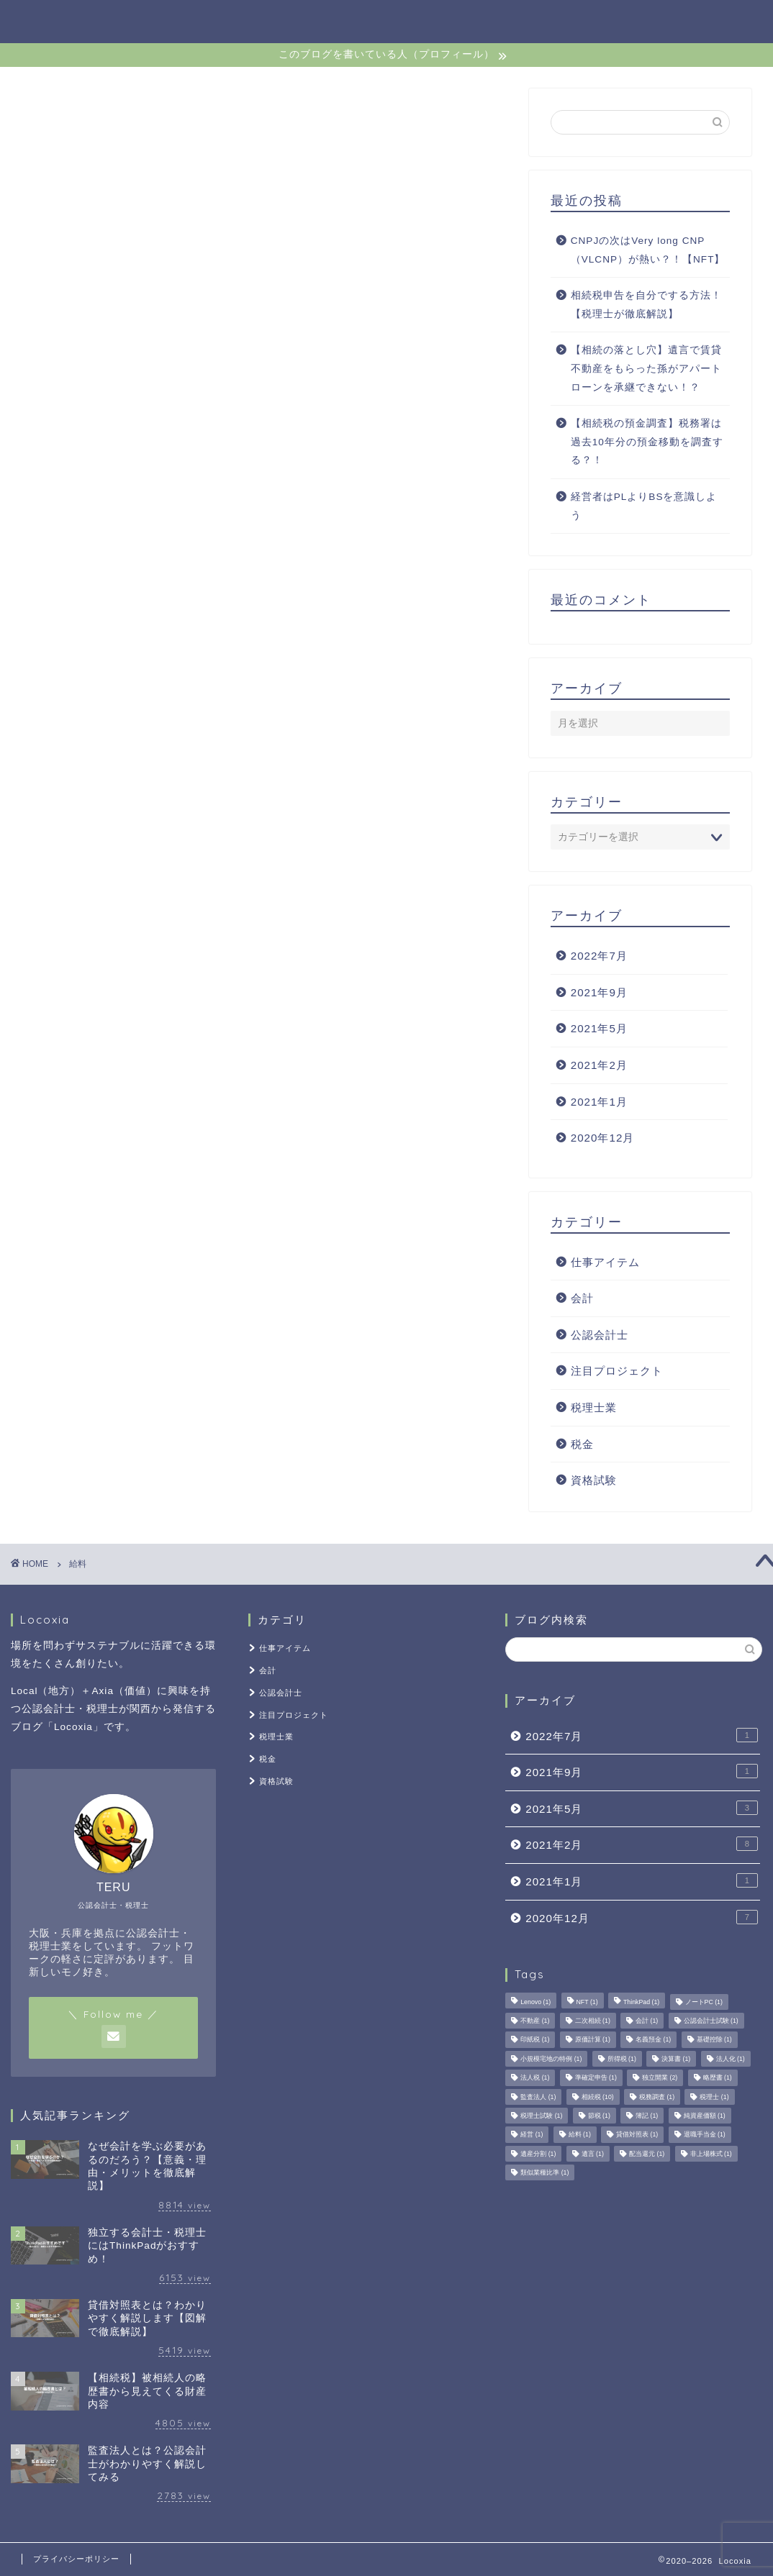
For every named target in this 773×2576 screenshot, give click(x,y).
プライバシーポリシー (76, 2558)
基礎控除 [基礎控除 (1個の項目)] (714, 2040)
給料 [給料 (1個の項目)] (580, 2135)
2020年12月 (603, 1138)
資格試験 (594, 1480)
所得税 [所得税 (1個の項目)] (621, 2058)
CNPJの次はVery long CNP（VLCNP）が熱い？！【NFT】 (648, 250)
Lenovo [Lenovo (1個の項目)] (535, 2002)
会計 (582, 1298)
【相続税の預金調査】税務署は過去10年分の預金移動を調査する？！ (647, 441)
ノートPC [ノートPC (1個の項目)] (704, 2002)
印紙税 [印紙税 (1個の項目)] (534, 2040)
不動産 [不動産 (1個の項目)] (534, 2020)
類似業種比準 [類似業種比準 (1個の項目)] (544, 2172)
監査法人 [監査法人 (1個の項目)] (538, 2097)
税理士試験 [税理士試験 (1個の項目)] (541, 2115)
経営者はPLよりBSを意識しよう (644, 506)
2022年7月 (599, 956)
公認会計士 (599, 1335)
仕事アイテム (605, 1262)
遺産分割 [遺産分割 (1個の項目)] (538, 2153)
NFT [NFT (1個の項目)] (587, 2002)
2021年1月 (599, 1102)
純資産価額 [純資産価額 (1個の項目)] (704, 2115)
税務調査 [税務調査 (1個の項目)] (656, 2097)
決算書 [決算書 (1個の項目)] (675, 2058)
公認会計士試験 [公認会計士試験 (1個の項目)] (711, 2020)
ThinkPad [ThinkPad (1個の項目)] (641, 2002)
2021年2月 (599, 1065)
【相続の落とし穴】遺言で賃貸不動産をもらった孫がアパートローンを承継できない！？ (646, 368)
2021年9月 (599, 992)
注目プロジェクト (617, 1371)
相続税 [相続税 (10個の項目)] (598, 2097)
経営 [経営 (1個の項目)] (531, 2135)
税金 (582, 1444)
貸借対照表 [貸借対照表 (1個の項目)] (637, 2135)
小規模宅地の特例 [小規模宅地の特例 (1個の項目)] (551, 2058)
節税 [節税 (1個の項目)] (599, 2115)
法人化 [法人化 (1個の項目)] (730, 2058)
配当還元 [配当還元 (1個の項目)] (646, 2153)
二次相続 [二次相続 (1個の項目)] (592, 2020)
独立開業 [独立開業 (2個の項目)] (659, 2078)
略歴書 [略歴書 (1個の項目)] (717, 2078)
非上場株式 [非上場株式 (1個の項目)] (711, 2153)
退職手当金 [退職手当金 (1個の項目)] (704, 2135)
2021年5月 (599, 1028)
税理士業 (594, 1407)
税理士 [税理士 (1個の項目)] (714, 2097)
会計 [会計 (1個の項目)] (647, 2020)
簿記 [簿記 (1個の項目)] (647, 2115)
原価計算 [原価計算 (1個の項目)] (592, 2040)
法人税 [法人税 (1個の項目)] (534, 2078)
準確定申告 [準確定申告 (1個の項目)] (596, 2078)
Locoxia (49, 20)
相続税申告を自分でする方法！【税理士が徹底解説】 (646, 304)
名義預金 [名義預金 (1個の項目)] (653, 2040)
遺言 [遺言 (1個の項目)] (593, 2153)
